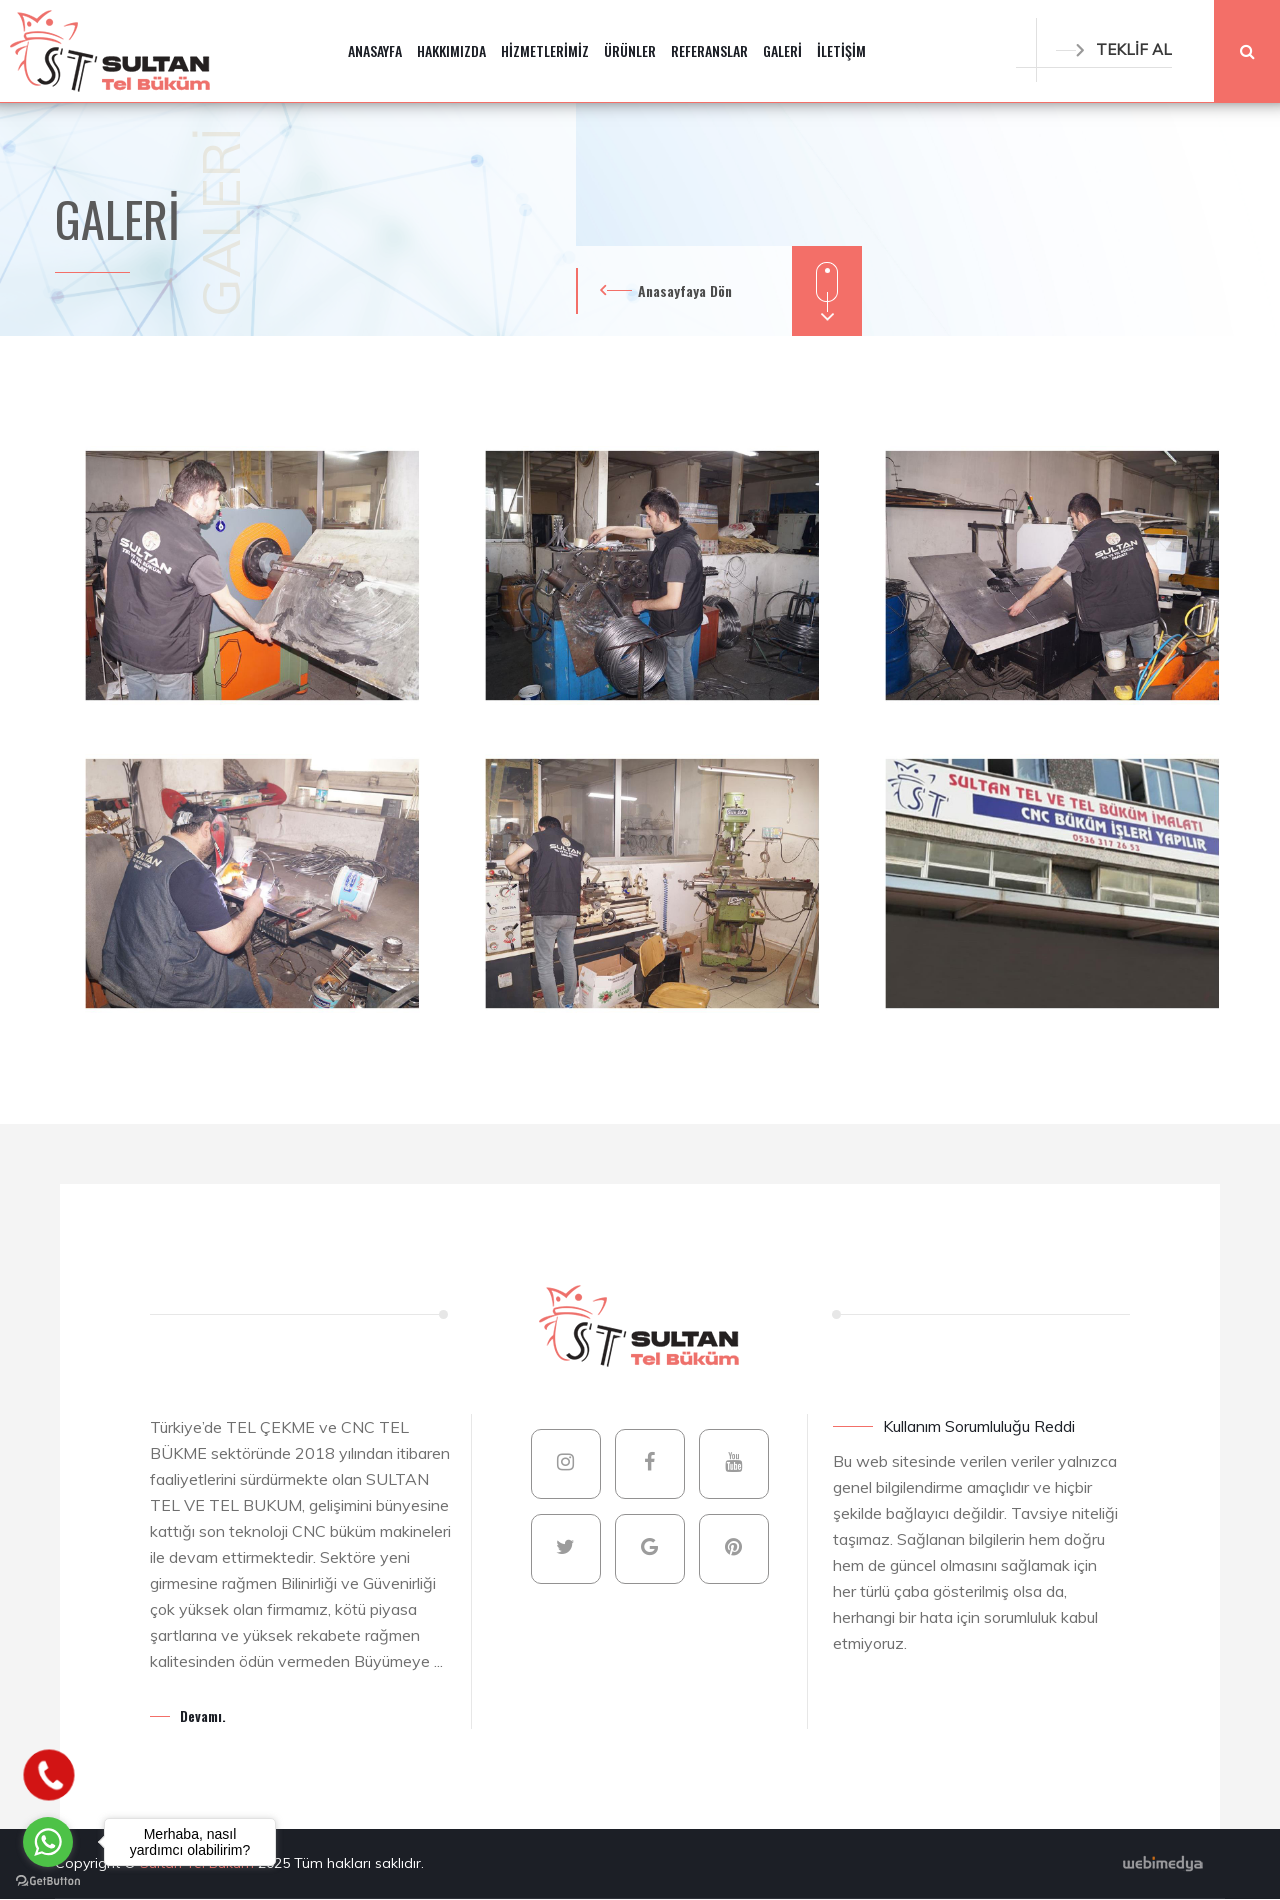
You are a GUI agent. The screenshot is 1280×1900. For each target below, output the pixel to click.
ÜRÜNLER (630, 50)
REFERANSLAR (709, 50)
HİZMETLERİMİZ (545, 50)
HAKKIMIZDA (451, 50)
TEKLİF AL (1114, 49)
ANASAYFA (375, 50)
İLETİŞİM (841, 50)
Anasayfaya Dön (685, 290)
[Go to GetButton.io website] (48, 1880)
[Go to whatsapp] (48, 1842)
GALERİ (782, 50)
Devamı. (203, 1715)
